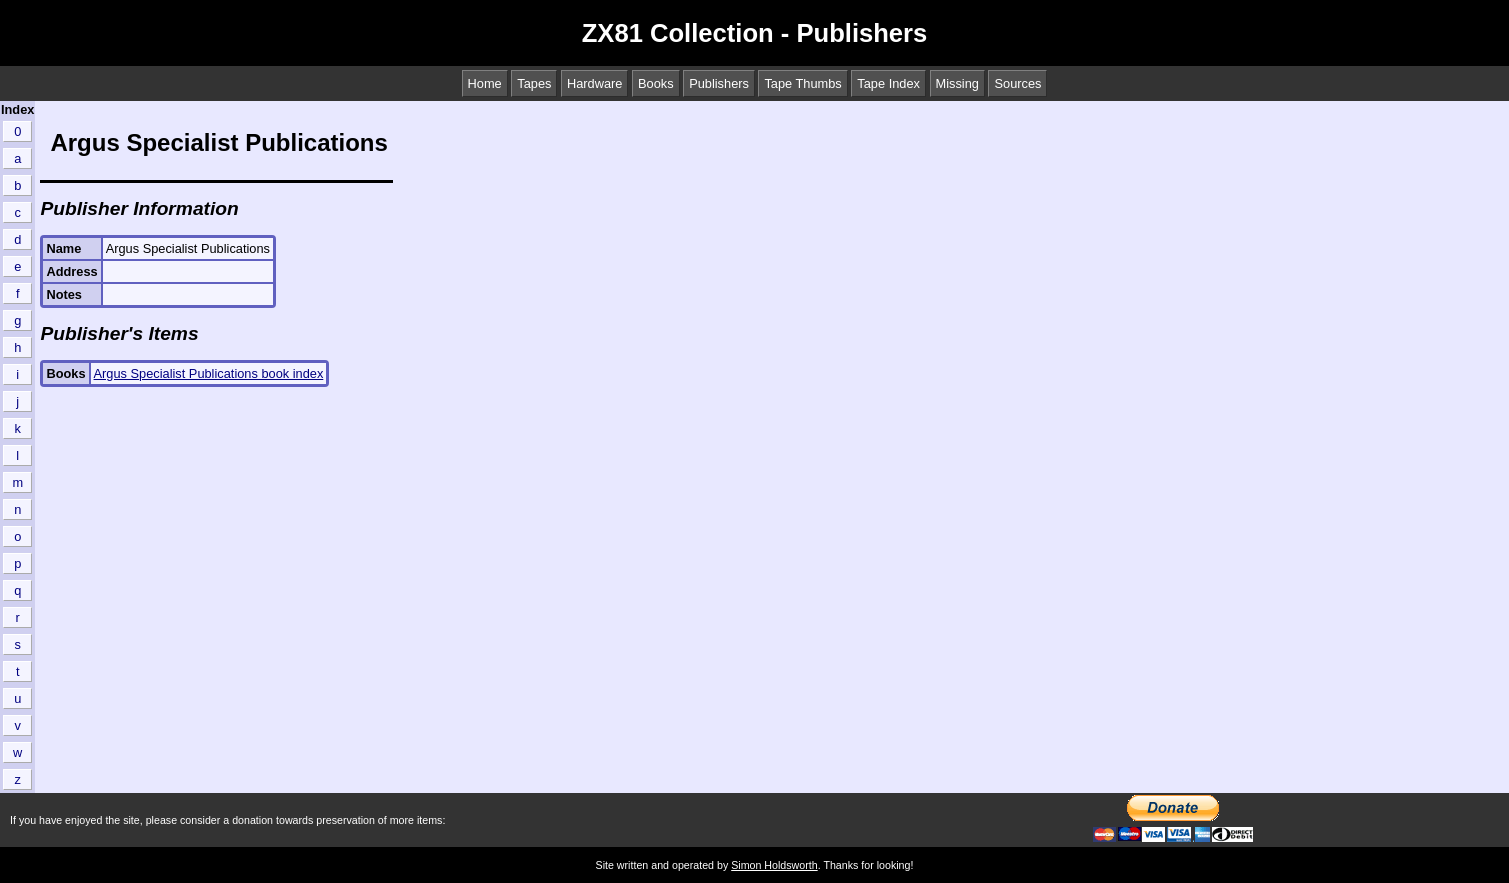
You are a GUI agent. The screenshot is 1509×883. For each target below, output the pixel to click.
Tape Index (888, 83)
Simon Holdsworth (774, 865)
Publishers (719, 83)
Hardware (594, 83)
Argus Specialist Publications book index (209, 373)
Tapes (534, 83)
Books (656, 83)
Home (485, 83)
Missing (957, 83)
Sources (1017, 83)
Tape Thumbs (802, 83)
